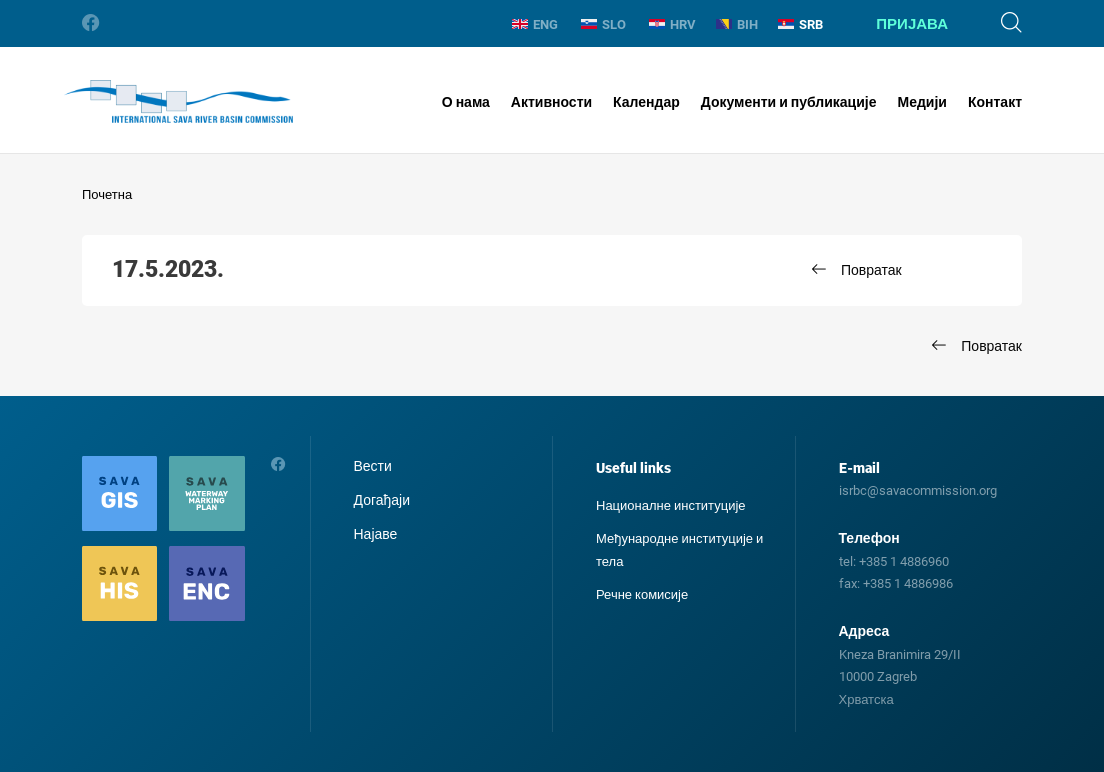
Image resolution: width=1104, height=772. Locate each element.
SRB (800, 24)
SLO (603, 24)
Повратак (871, 270)
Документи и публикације (789, 102)
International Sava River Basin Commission (178, 102)
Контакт (995, 102)
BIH (737, 24)
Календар (646, 102)
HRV (672, 24)
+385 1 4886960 (904, 561)
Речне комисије (642, 594)
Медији (922, 102)
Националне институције (671, 505)
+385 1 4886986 (908, 583)
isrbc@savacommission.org (918, 490)
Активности (551, 102)
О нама (466, 102)
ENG (535, 24)
